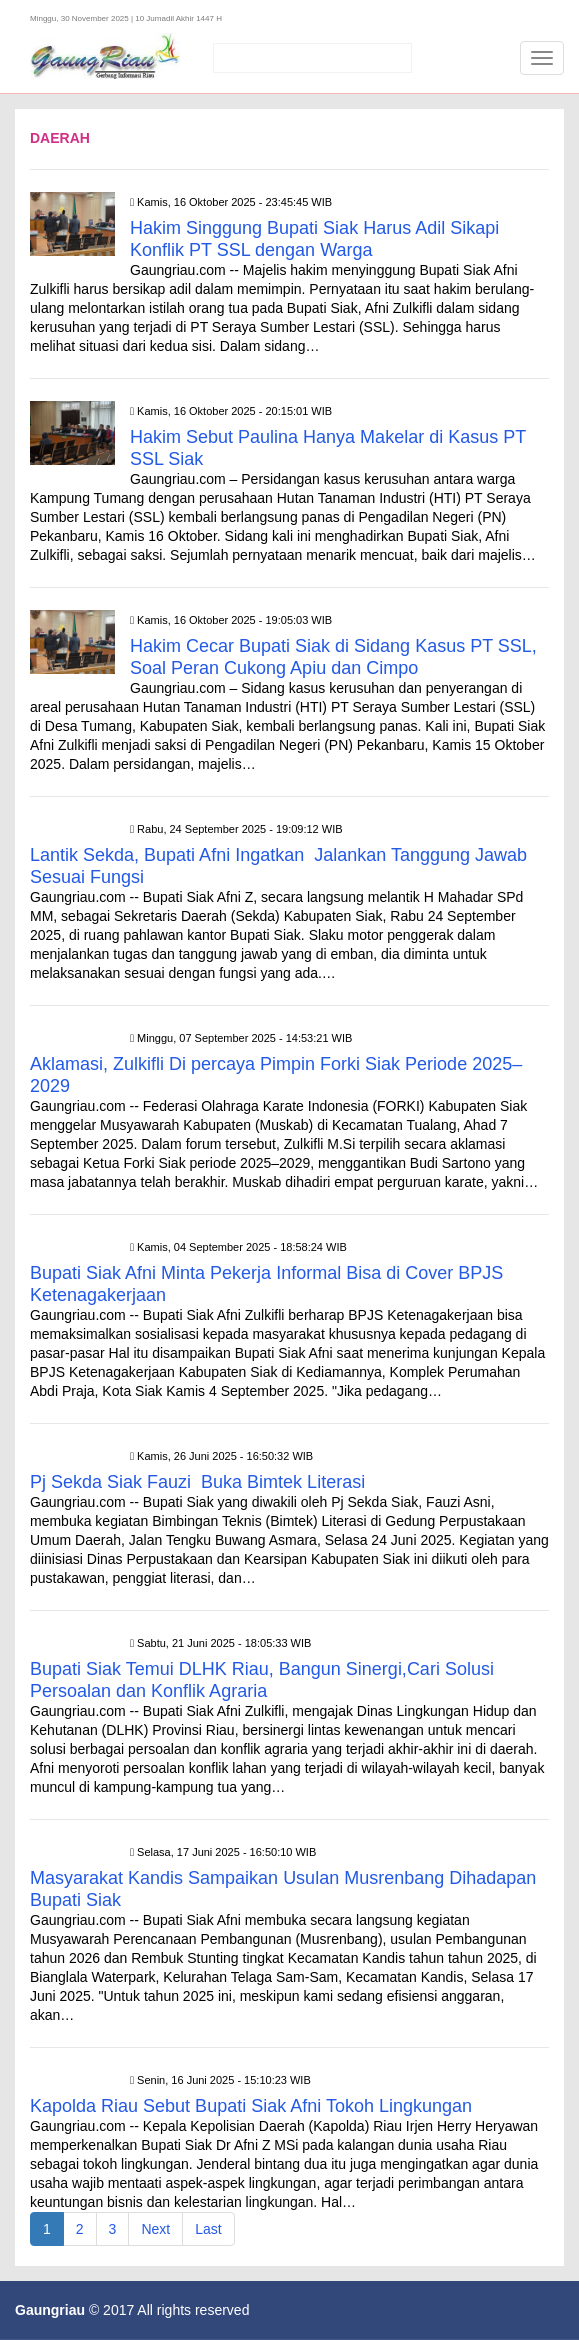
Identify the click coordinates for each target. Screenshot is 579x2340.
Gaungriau (50, 2310)
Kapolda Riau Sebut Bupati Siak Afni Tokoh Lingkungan (253, 2106)
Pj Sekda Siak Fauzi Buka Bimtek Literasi (197, 1482)
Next (155, 2229)
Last (208, 2229)
